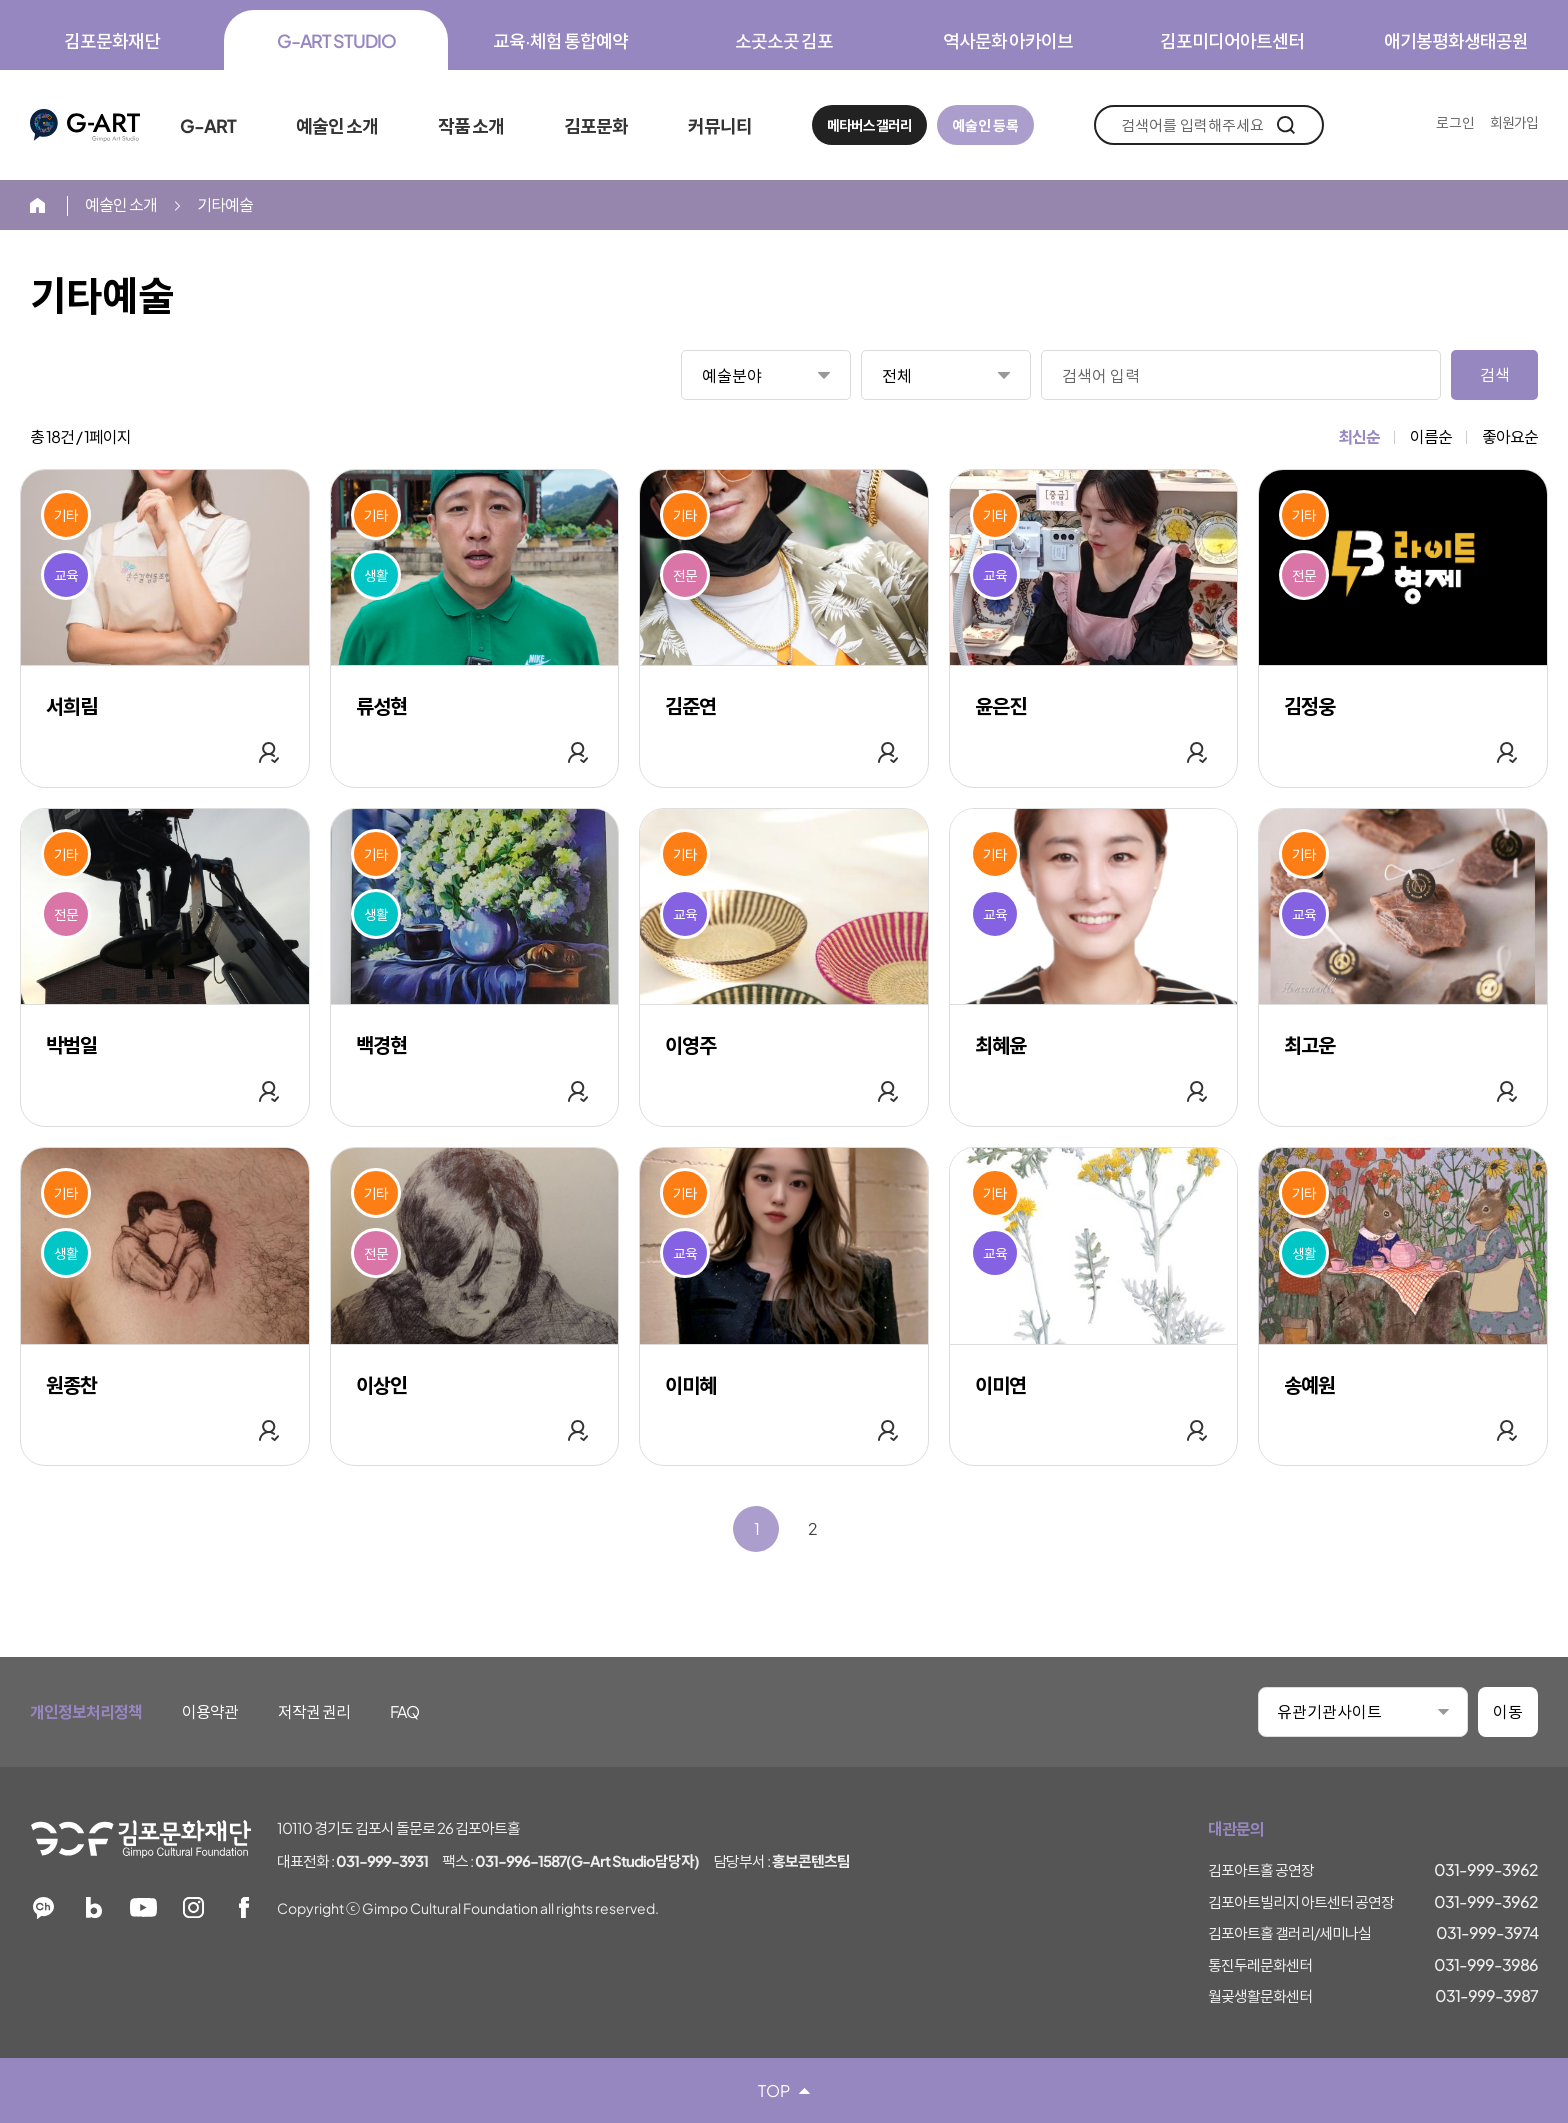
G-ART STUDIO (336, 40)
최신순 (1359, 436)
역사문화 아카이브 (1008, 40)
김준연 (690, 705)
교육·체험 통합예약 (560, 40)
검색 (1285, 125)
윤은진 (1000, 705)
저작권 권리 (314, 1711)
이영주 (690, 1044)
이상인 (381, 1384)
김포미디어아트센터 (1232, 40)
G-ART (85, 125)
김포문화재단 (112, 40)
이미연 (1000, 1384)
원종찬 (71, 1384)
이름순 (1431, 436)
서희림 (71, 705)
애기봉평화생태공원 (1456, 40)
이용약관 (210, 1711)
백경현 (381, 1044)
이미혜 (690, 1384)
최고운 (1309, 1044)
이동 (1508, 1711)
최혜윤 (1000, 1044)
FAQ (404, 1711)
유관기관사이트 (1329, 1711)
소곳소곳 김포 (784, 40)
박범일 (71, 1044)
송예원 (1309, 1384)
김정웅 (1309, 705)
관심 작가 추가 (269, 752)
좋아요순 (1510, 436)
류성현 (381, 705)
